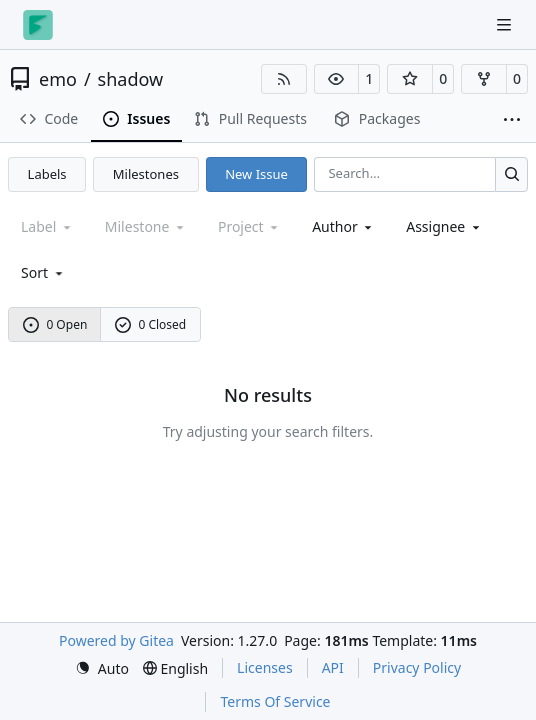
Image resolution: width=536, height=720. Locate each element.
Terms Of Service (275, 701)
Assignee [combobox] (444, 226)
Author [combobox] (343, 226)
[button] (337, 79)
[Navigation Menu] (506, 24)
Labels (47, 174)
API (333, 667)
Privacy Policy (417, 667)
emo (58, 79)
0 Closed (151, 324)
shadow (131, 79)
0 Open (55, 324)
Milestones (146, 174)
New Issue (256, 174)
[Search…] (511, 174)
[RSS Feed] (284, 79)
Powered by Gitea (116, 640)
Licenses (265, 667)
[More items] (512, 120)
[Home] (38, 25)
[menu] (43, 272)
